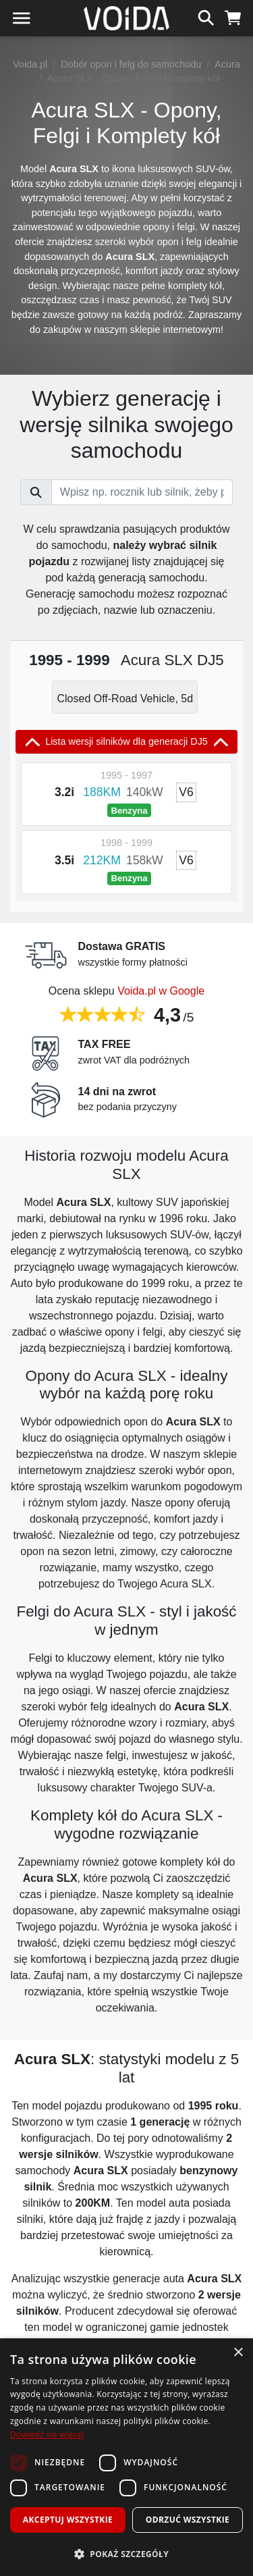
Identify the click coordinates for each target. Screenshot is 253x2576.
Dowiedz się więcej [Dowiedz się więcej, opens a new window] (47, 2434)
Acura (227, 64)
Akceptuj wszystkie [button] (68, 2519)
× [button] (238, 2353)
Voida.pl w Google (160, 991)
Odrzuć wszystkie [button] (187, 2519)
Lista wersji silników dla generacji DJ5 (126, 742)
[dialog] (126, 2457)
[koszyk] (233, 16)
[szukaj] (206, 16)
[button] (126, 2553)
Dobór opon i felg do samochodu (131, 64)
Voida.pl (30, 64)
